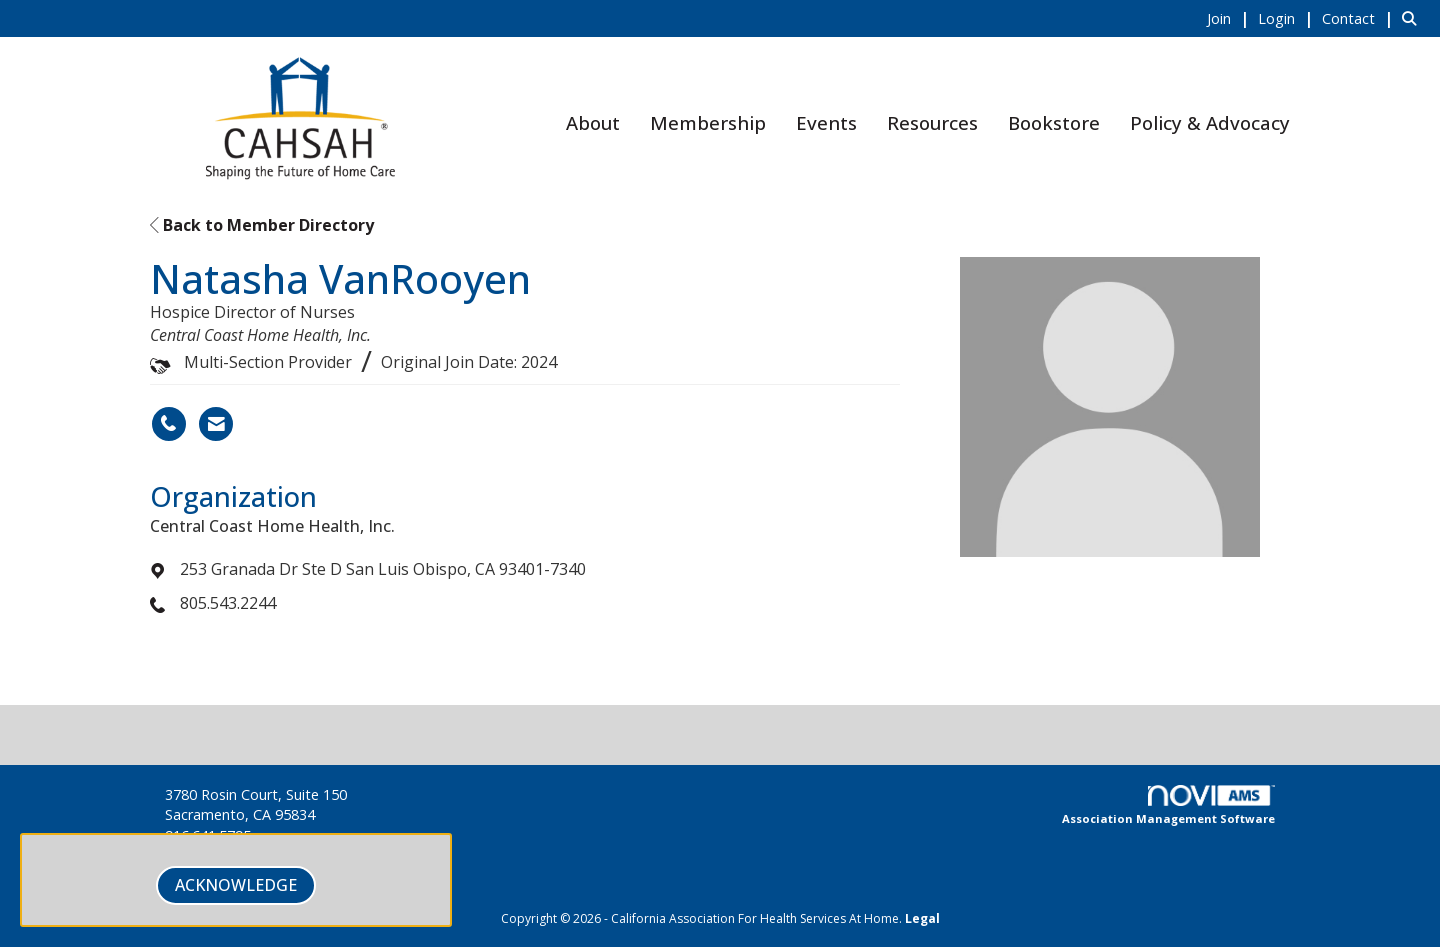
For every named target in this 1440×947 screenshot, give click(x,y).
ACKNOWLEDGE (236, 885)
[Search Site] (1413, 18)
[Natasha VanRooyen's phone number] (169, 424)
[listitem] (1230, 18)
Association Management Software (1168, 806)
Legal (922, 918)
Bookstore (1054, 122)
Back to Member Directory (262, 225)
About (593, 122)
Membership (708, 122)
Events (826, 122)
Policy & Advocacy (1210, 122)
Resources (932, 122)
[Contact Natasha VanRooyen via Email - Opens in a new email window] (216, 424)
